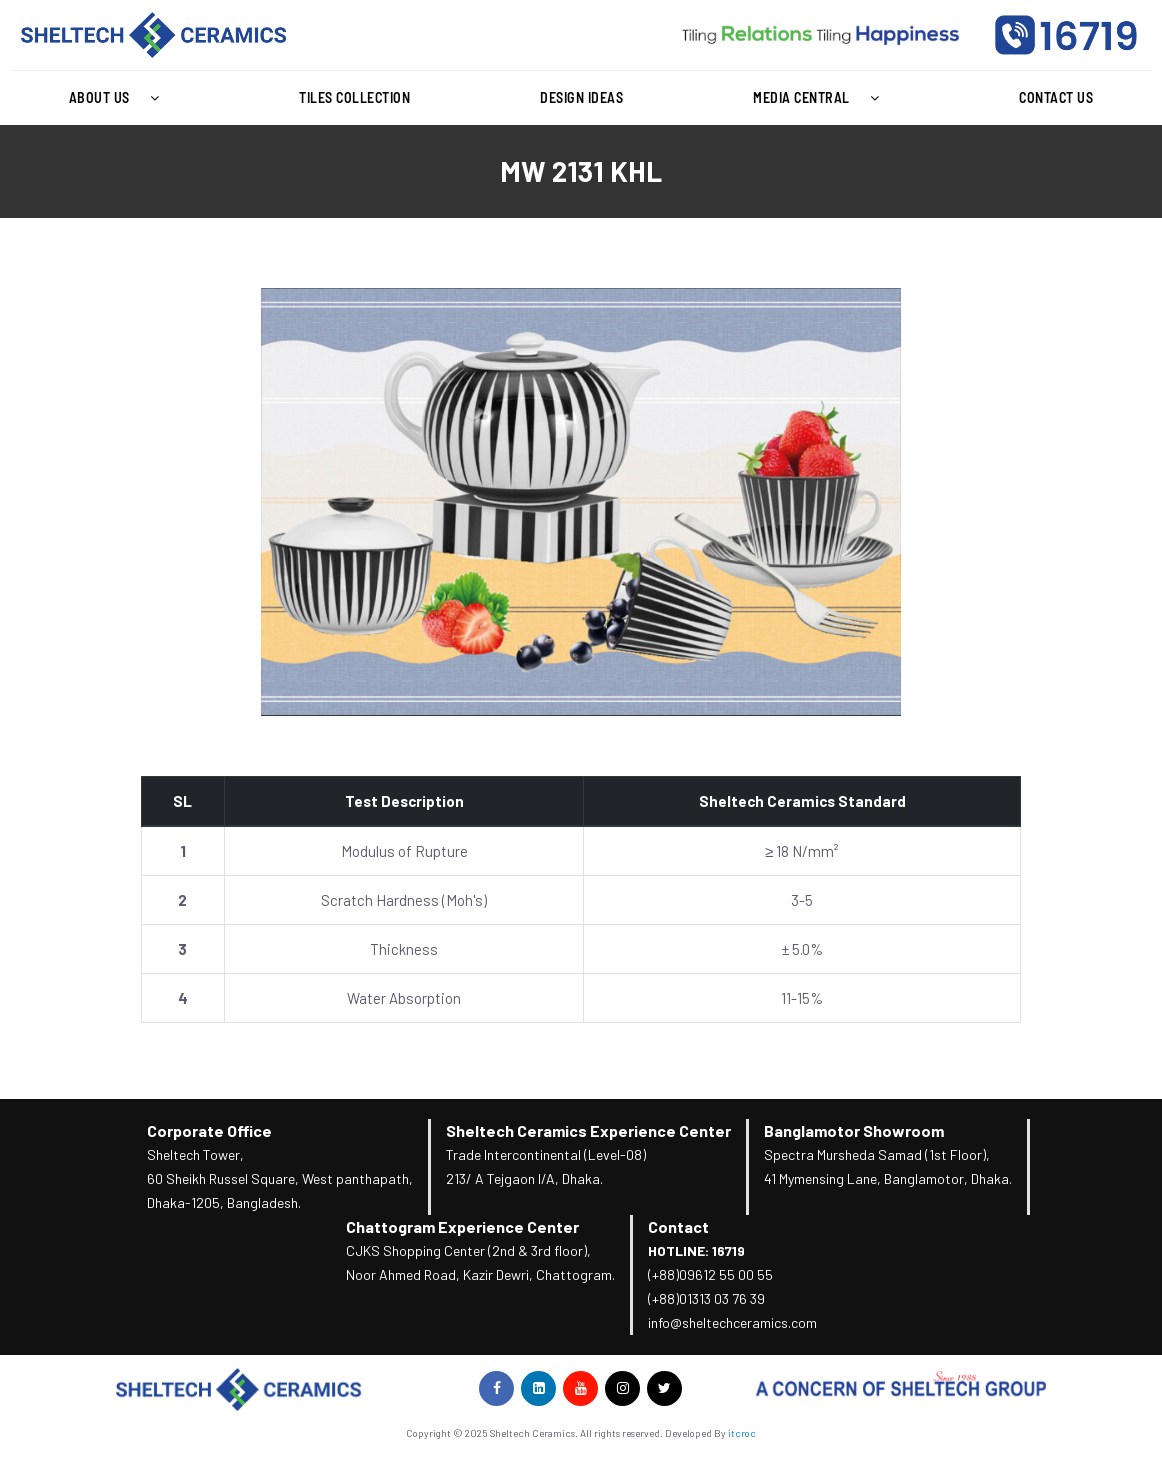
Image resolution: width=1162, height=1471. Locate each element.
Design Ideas (581, 97)
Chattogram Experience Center (462, 1226)
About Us (119, 98)
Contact (678, 1226)
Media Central (821, 98)
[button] (119, 98)
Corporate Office (209, 1130)
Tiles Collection (354, 97)
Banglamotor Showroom (854, 1130)
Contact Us (1056, 97)
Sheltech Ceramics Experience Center (588, 1130)
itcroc (742, 1433)
